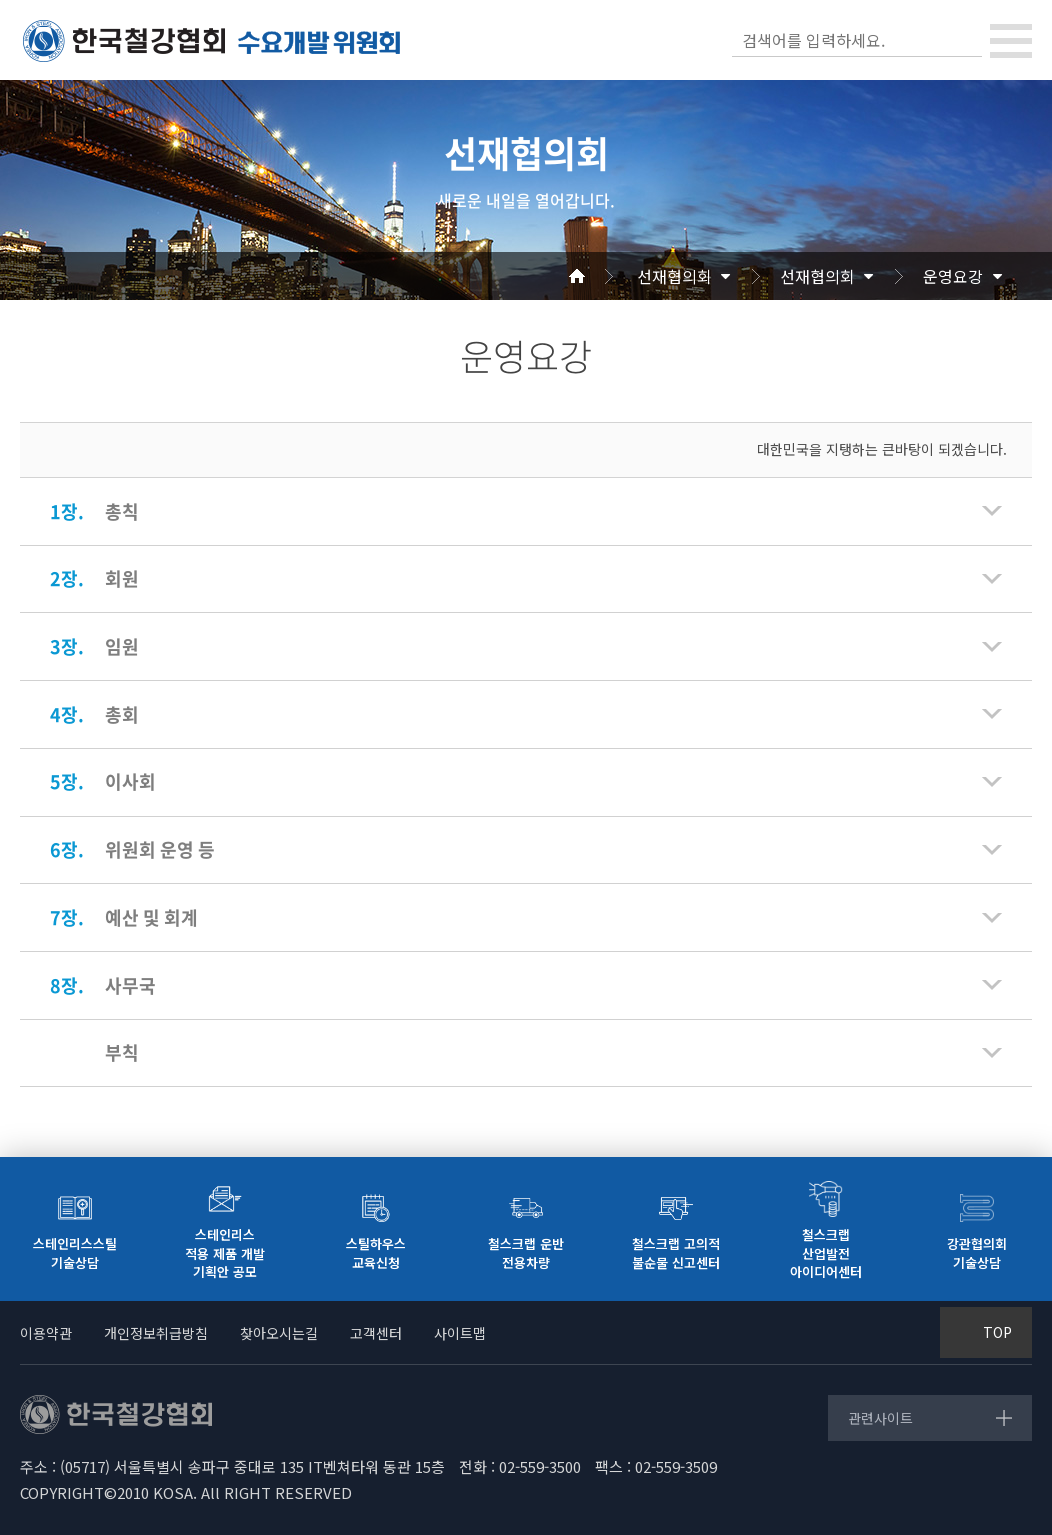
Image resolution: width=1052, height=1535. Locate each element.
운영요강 (953, 276)
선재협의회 (674, 276)
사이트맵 (460, 1333)
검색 (965, 40)
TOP (997, 1332)
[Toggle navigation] (1011, 41)
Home (601, 276)
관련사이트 (880, 1418)
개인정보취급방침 (156, 1333)
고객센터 (376, 1333)
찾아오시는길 (279, 1333)
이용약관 (46, 1333)
